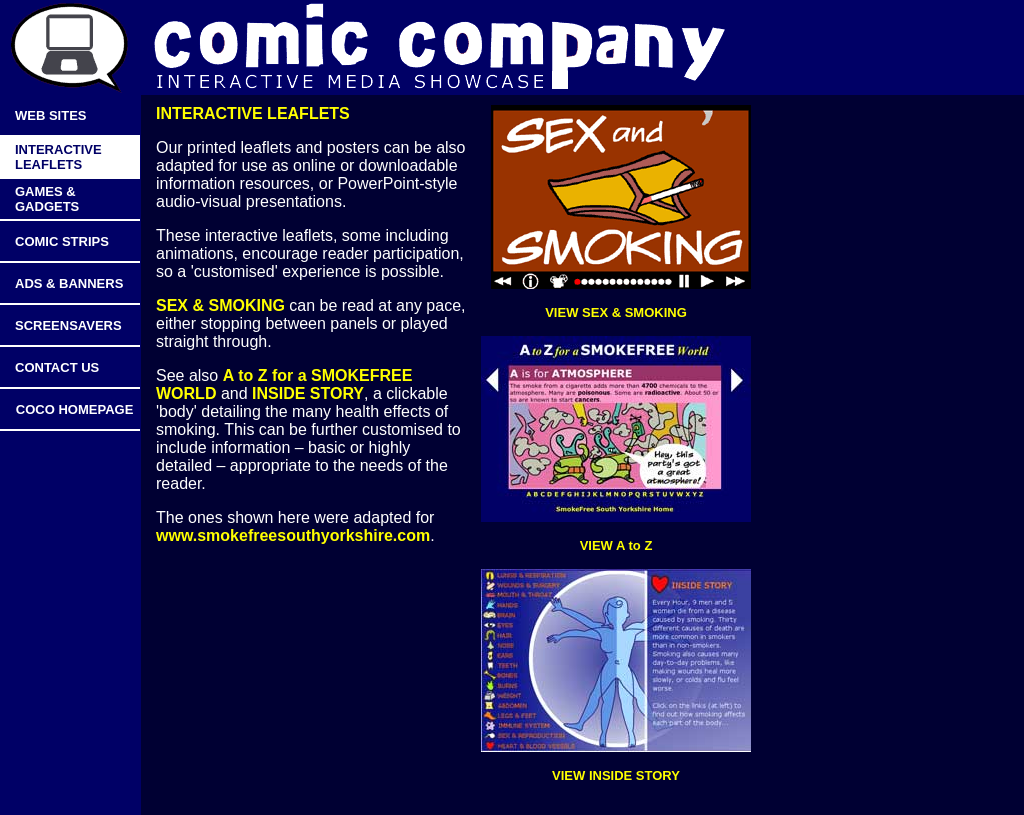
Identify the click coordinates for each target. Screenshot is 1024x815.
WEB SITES (51, 115)
